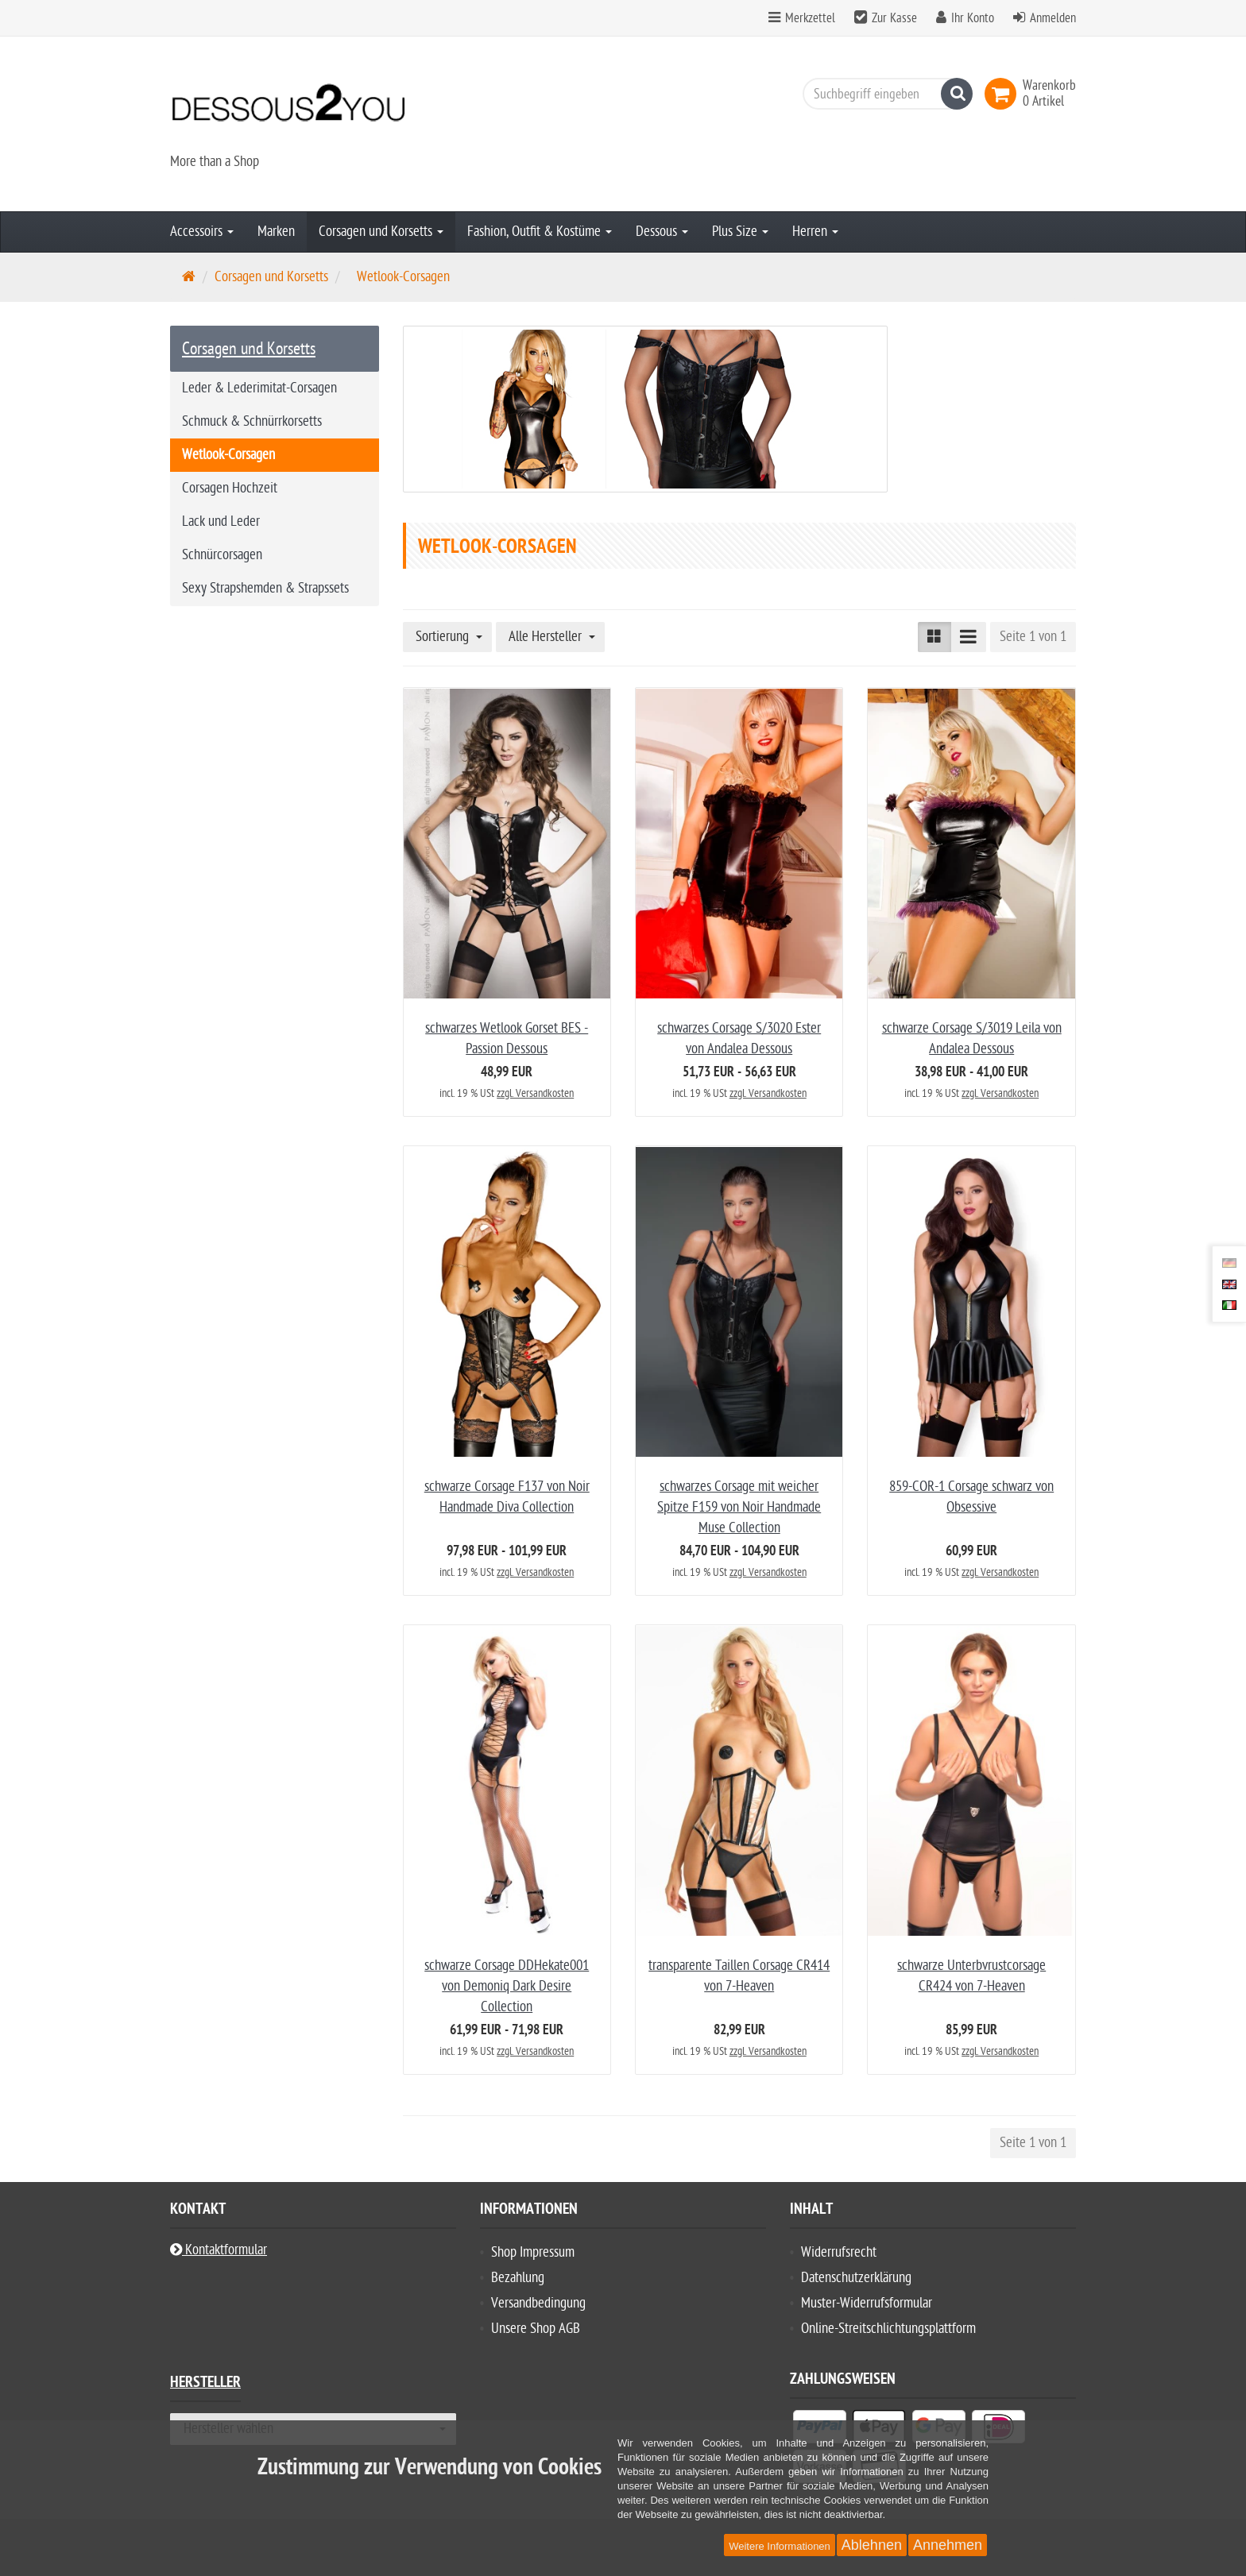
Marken (276, 231)
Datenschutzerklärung (856, 2277)
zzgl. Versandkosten (535, 1093)
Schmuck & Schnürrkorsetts (252, 421)
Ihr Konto (972, 18)
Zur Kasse (894, 18)
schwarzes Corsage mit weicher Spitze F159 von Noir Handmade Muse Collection (739, 1507)
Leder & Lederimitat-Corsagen (259, 388)
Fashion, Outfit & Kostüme (539, 231)
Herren (815, 231)
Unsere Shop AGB (535, 2328)
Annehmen (947, 2545)
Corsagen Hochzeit (229, 488)
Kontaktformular (218, 2250)
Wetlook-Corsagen (228, 454)
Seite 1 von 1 (1033, 636)
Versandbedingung (538, 2303)
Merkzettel (801, 18)
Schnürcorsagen (222, 554)
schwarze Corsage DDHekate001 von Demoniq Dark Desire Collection (506, 1986)
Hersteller (205, 2384)
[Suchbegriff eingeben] (884, 94)
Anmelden (1053, 18)
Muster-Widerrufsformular (866, 2303)
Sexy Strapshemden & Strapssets (265, 588)
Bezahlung (517, 2277)
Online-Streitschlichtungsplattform (888, 2328)
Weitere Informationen (779, 2546)
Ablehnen (872, 2545)
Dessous (662, 231)
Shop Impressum (533, 2252)
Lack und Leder (221, 521)
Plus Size (740, 231)
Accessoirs (202, 231)
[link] (1004, 94)
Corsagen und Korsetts (381, 231)
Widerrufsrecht (838, 2252)
